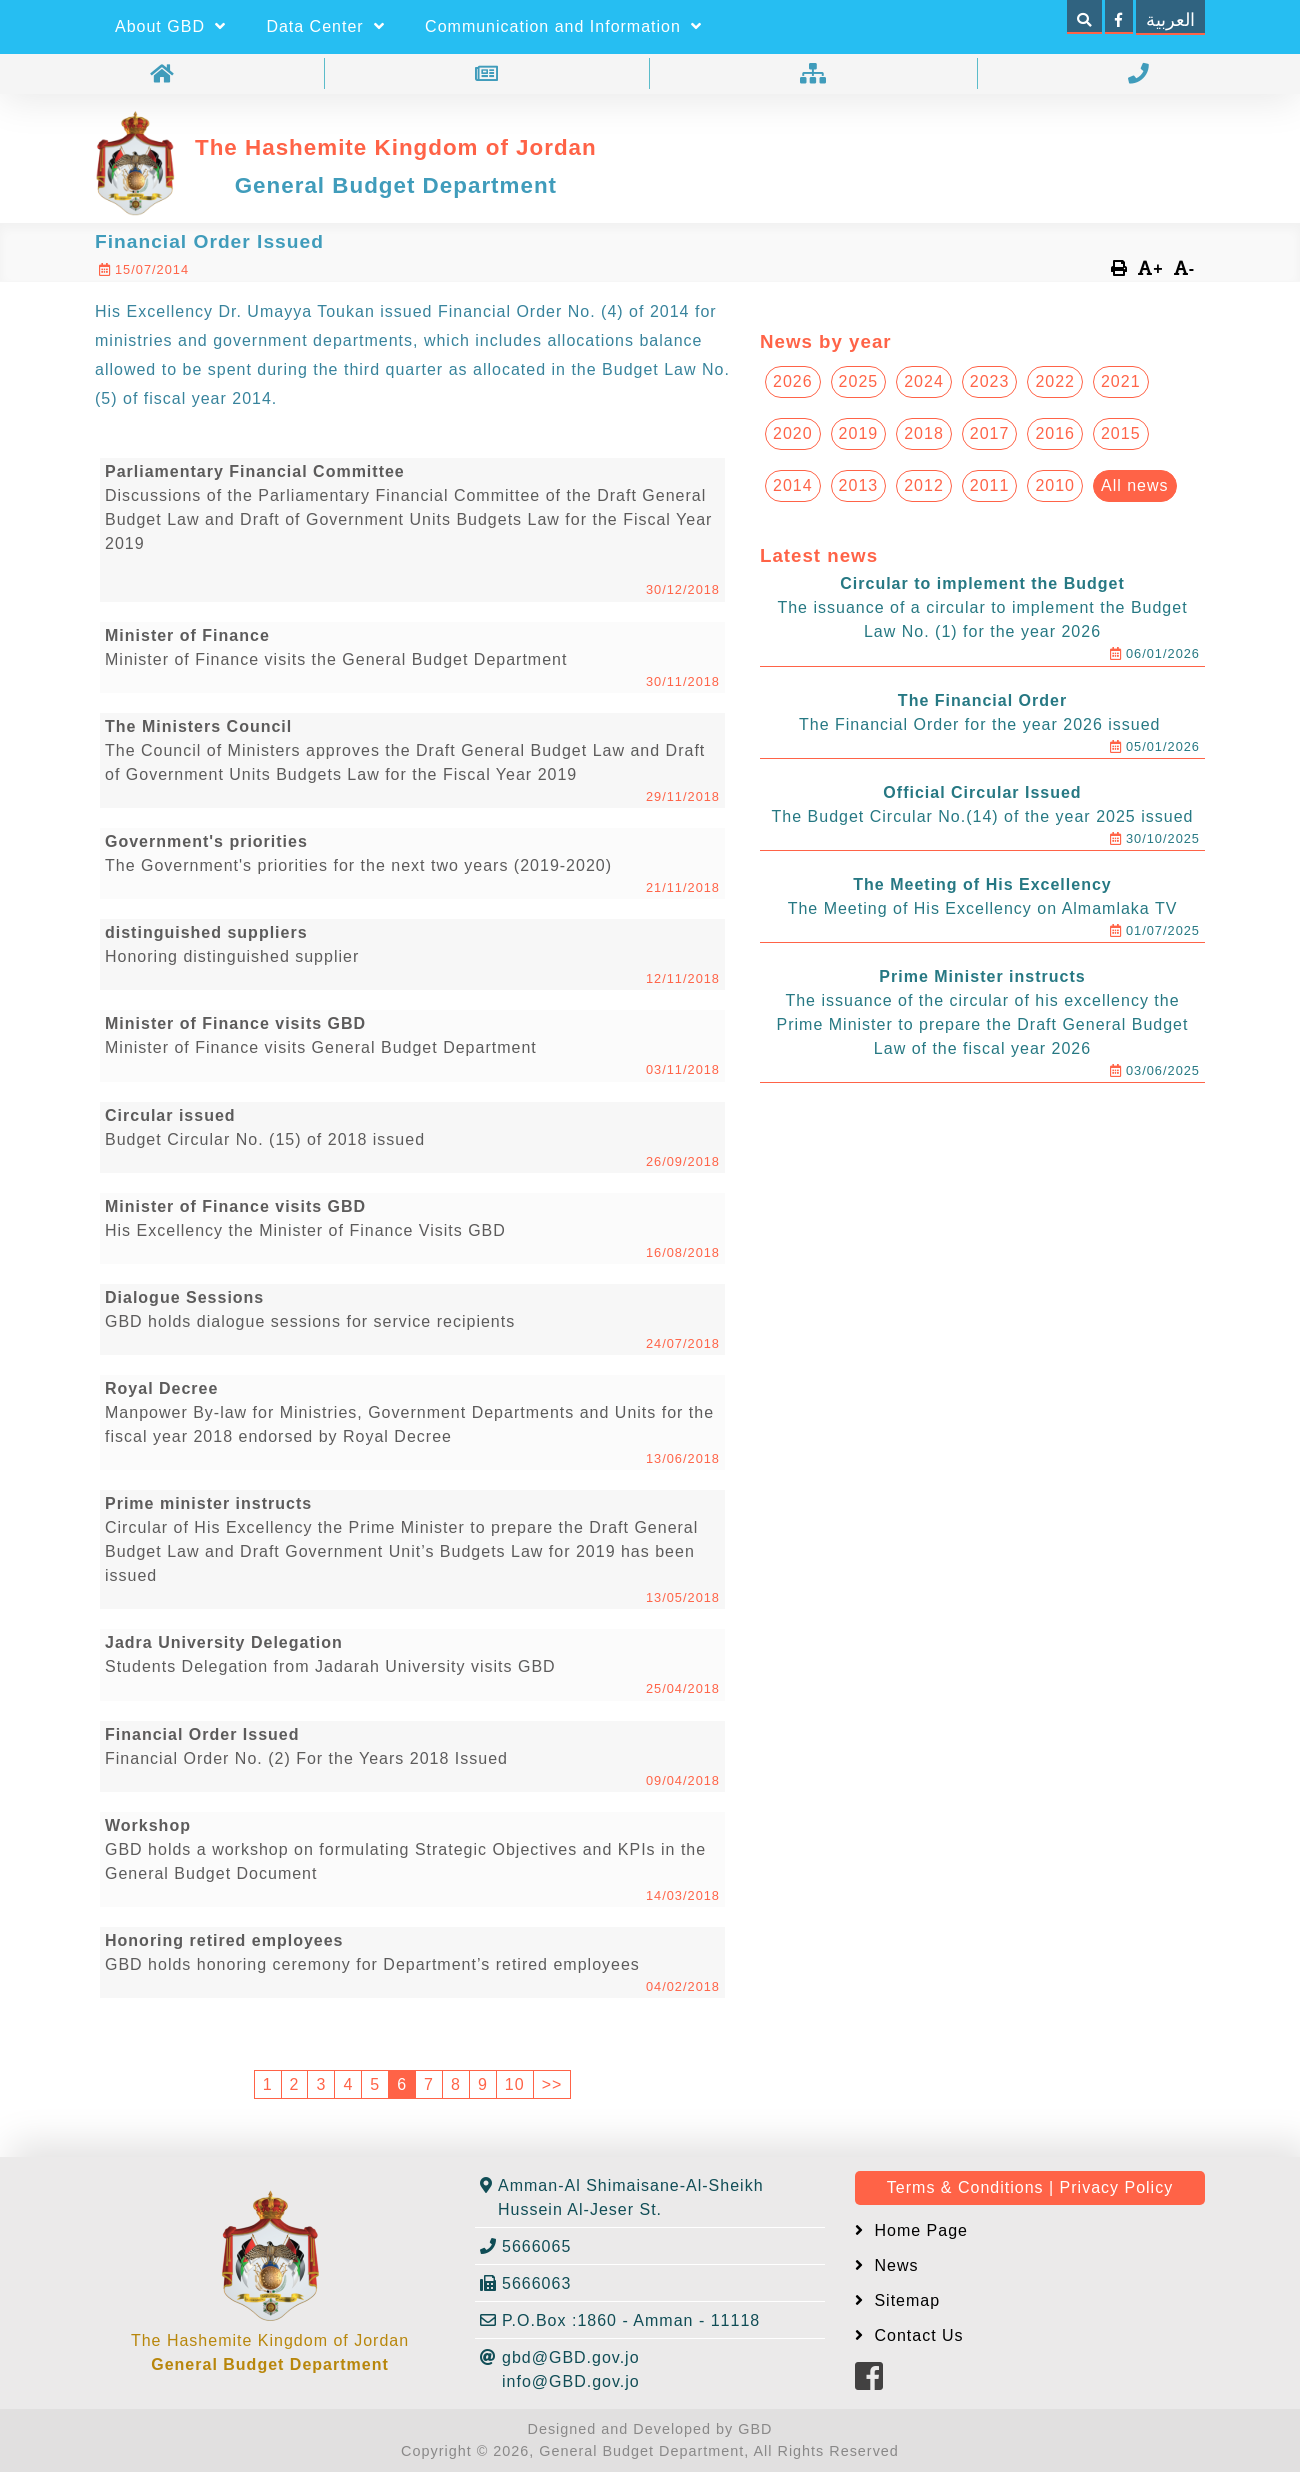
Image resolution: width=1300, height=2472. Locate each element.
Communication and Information (563, 26)
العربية (1170, 20)
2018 (924, 433)
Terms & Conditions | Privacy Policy (1030, 2187)
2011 (990, 485)
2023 (990, 381)
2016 (1055, 433)
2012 (924, 485)
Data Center (325, 26)
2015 (1121, 433)
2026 (793, 381)
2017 (990, 433)
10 (515, 2084)
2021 (1121, 381)
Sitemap (904, 2300)
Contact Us (916, 2335)
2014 (793, 485)
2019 (859, 433)
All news (1135, 485)
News (893, 2265)
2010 (1055, 485)
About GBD (170, 26)
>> (552, 2084)
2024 (924, 381)
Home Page (918, 2230)
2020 (793, 433)
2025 (859, 381)
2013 (859, 485)
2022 (1055, 381)
